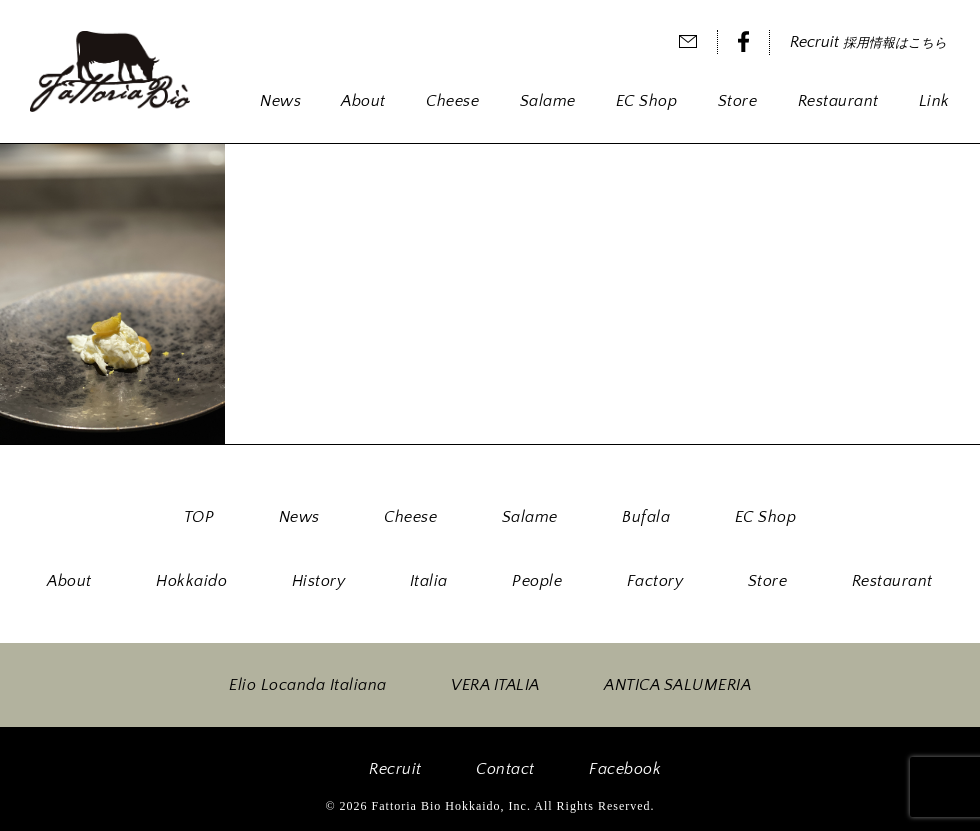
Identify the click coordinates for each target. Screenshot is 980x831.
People (537, 581)
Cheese (452, 101)
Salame (548, 101)
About (363, 101)
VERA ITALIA (495, 685)
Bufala (646, 517)
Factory (655, 581)
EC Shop (647, 101)
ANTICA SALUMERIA (677, 685)
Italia (429, 581)
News (280, 101)
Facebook (625, 769)
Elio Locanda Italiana (308, 685)
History (319, 581)
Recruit (868, 42)
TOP (199, 517)
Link (934, 101)
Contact (505, 769)
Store (738, 101)
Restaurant (838, 101)
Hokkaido (191, 581)
